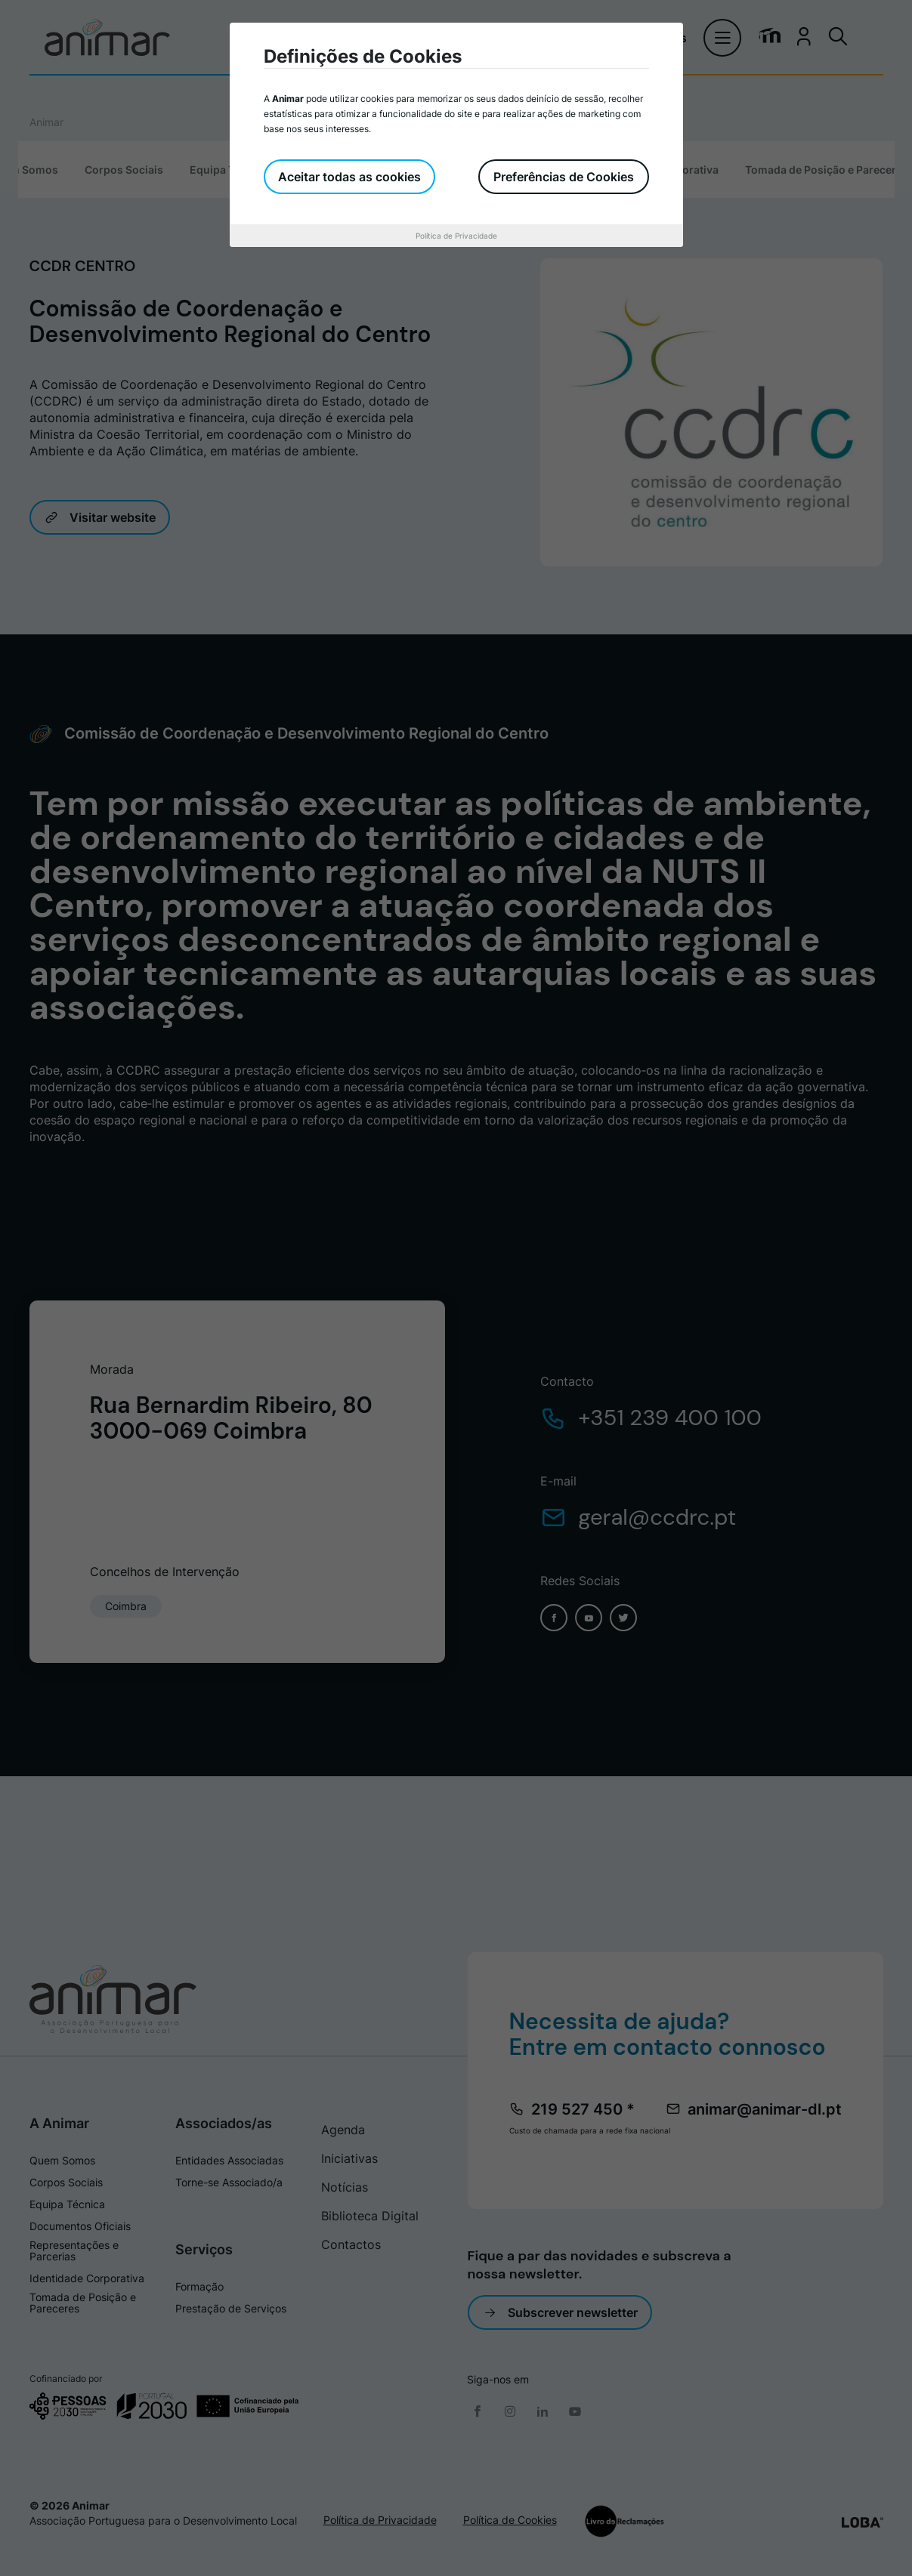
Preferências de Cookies (563, 176)
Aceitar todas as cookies (350, 176)
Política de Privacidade (456, 235)
